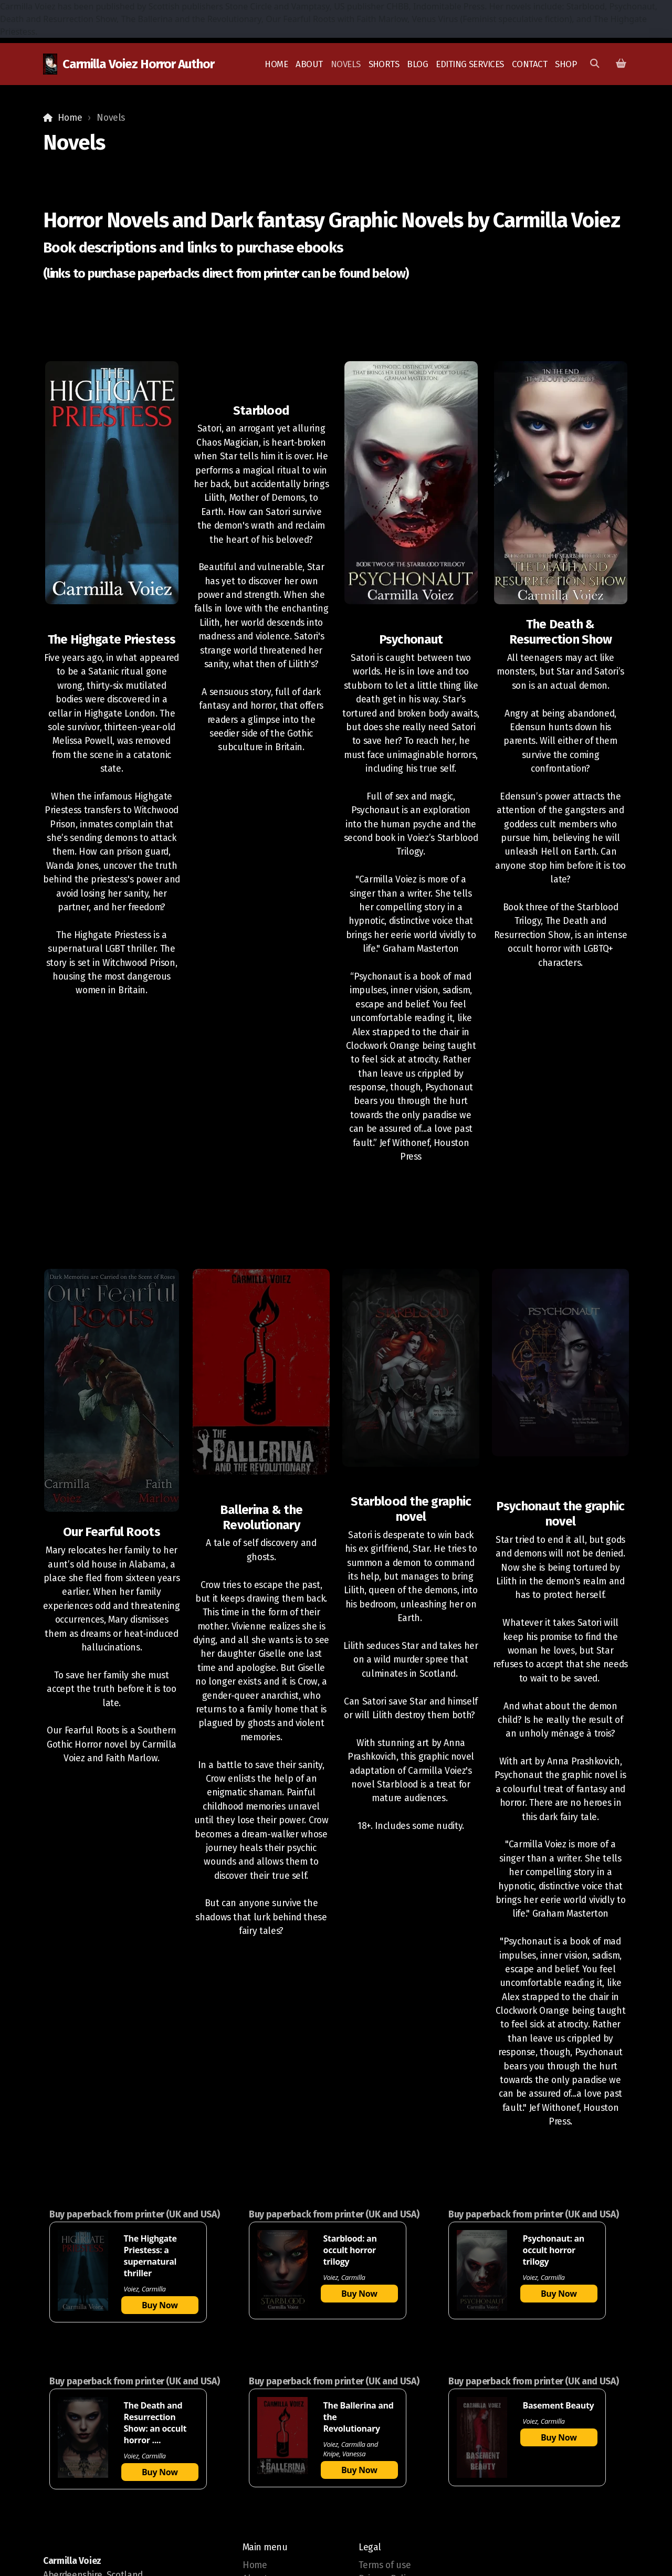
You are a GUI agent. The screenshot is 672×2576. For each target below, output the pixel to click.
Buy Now (160, 2305)
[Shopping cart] (621, 64)
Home (70, 117)
